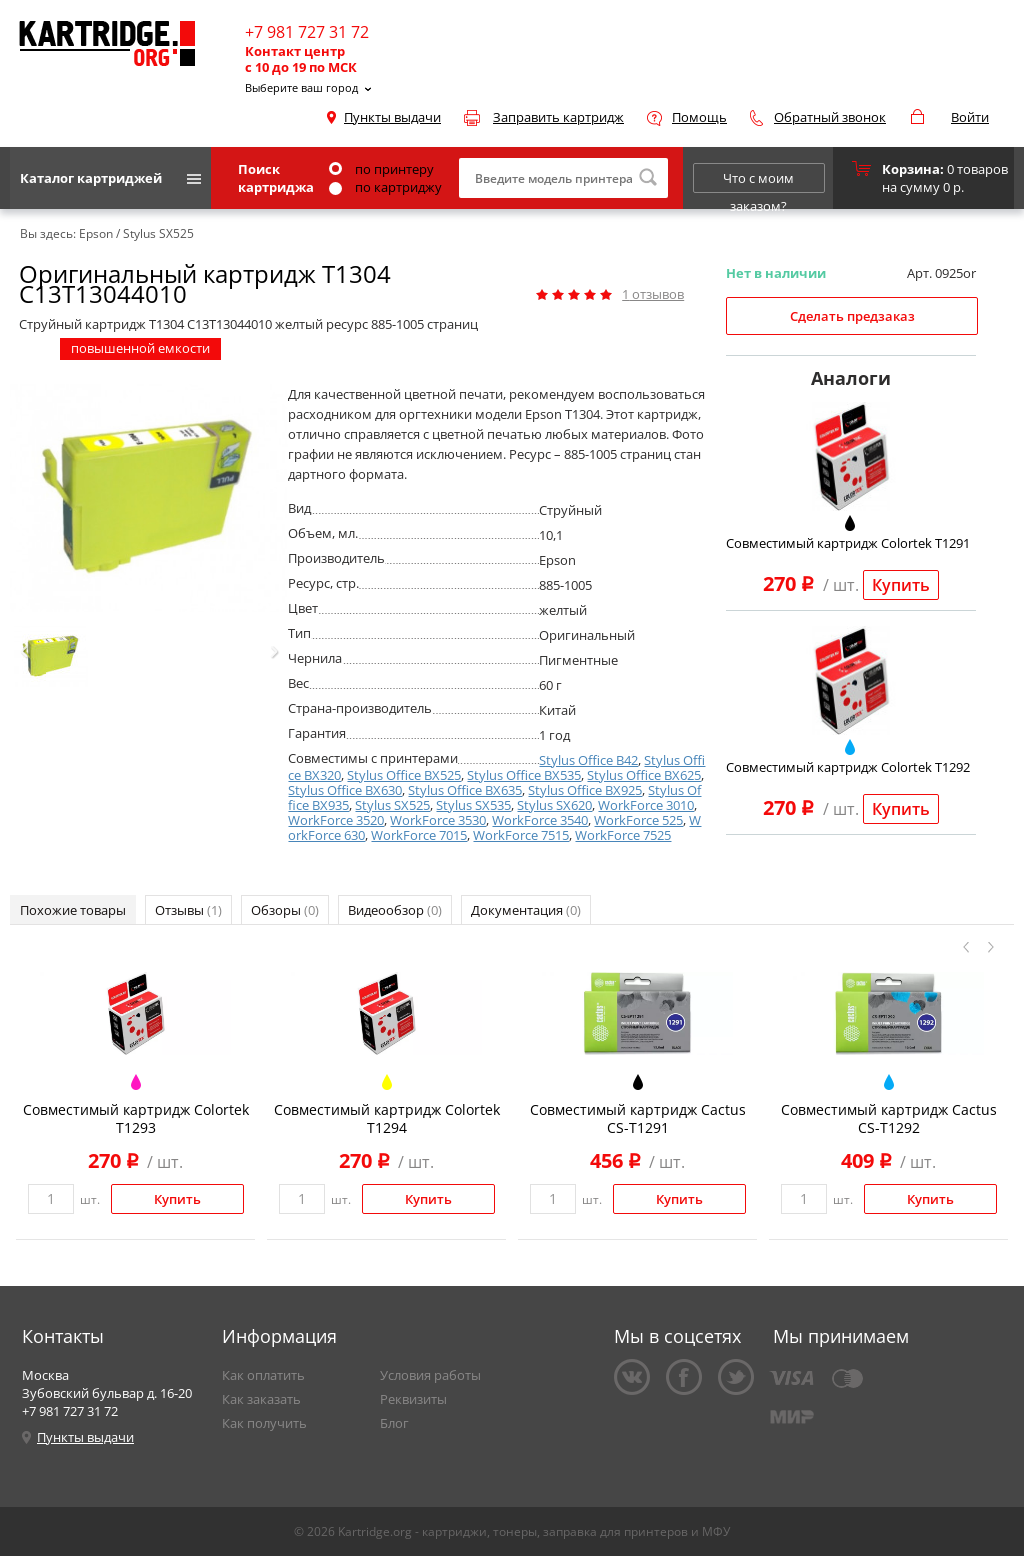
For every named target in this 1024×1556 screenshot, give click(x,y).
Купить (901, 585)
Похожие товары (73, 910)
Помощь (699, 117)
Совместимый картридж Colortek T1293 (136, 1118)
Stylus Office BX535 (524, 775)
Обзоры (285, 910)
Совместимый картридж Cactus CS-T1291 (638, 1118)
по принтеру (381, 169)
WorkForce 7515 (521, 835)
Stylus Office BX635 (465, 790)
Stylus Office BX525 (404, 775)
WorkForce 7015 (419, 835)
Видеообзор (395, 910)
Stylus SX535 (473, 805)
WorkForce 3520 (336, 820)
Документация (526, 910)
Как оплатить (263, 1375)
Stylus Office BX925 (585, 790)
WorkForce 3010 (646, 805)
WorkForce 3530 (438, 820)
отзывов (653, 294)
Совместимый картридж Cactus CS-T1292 (889, 1118)
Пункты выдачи (392, 117)
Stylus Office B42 (588, 760)
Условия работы (430, 1375)
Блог (394, 1423)
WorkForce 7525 (623, 835)
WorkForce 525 (638, 820)
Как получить (264, 1423)
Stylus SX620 (554, 805)
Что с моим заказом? (758, 181)
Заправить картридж (558, 117)
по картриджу (385, 187)
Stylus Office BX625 (644, 775)
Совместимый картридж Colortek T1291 (848, 543)
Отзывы (188, 910)
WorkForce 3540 (540, 820)
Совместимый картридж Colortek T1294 (387, 1118)
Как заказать (261, 1399)
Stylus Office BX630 (345, 790)
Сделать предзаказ (852, 316)
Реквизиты (413, 1399)
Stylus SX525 (392, 805)
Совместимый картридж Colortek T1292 (848, 767)
